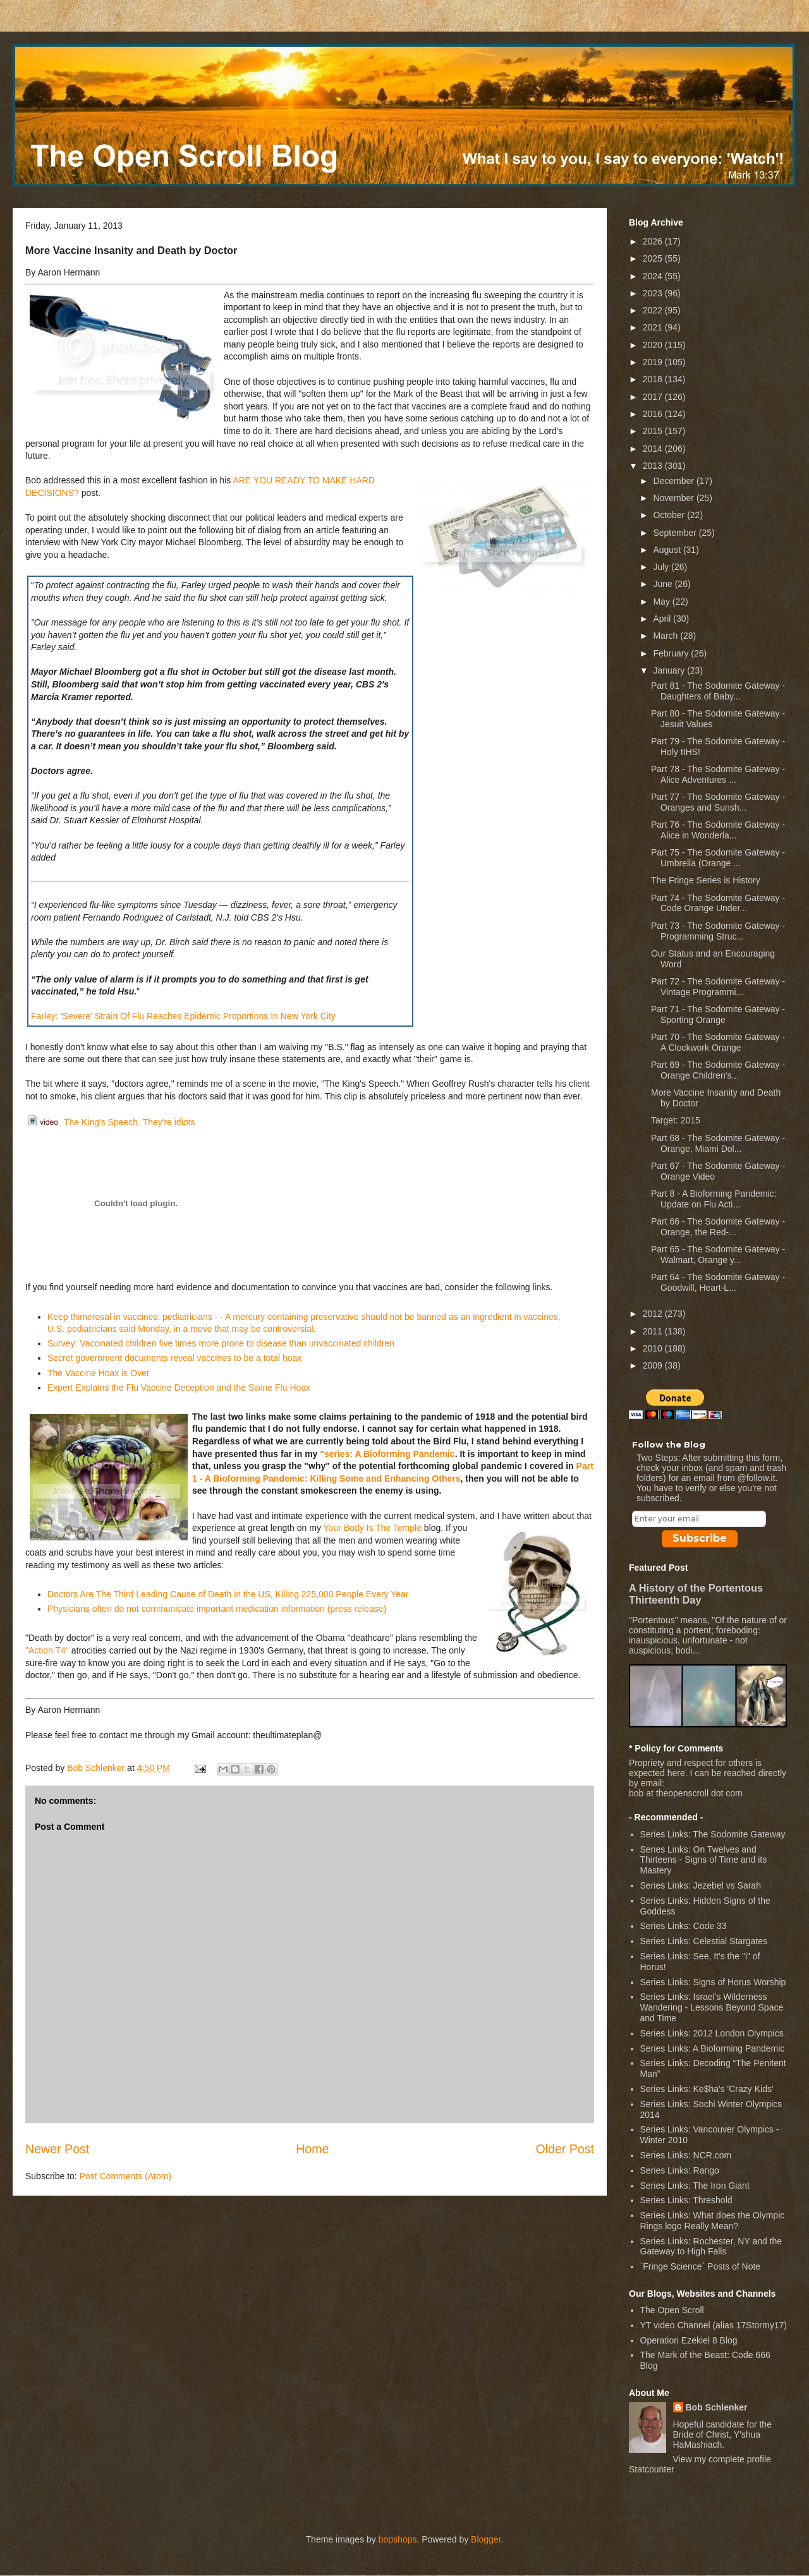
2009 (654, 1365)
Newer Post (57, 2149)
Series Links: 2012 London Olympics (712, 2033)
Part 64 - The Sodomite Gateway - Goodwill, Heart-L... (718, 1282)
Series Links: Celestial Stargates (704, 1941)
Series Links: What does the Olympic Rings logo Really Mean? (712, 2220)
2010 (654, 1348)
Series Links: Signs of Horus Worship (713, 1982)
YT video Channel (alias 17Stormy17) (713, 2325)
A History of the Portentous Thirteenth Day (696, 1593)
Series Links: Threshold (686, 2200)
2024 (654, 276)
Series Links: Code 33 (683, 1926)
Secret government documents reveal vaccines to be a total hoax (174, 1358)
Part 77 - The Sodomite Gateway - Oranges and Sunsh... (718, 802)
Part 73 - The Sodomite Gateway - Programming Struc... (718, 931)
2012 (654, 1314)
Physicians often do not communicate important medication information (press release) (216, 1609)
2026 (654, 241)
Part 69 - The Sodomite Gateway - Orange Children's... (718, 1070)
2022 (654, 310)
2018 (654, 379)
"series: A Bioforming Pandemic (387, 1454)
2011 (654, 1331)
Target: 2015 (675, 1120)
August (668, 550)
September (675, 533)
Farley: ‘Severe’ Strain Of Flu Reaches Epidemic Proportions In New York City (183, 1016)
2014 (654, 449)
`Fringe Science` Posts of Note (700, 2266)
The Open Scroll (672, 2310)
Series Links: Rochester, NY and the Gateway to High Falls (711, 2246)
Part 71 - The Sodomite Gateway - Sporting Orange (718, 1014)
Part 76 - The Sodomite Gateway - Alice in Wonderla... (718, 829)
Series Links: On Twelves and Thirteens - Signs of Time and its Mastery (703, 1860)
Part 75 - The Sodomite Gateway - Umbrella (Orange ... (718, 857)
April (663, 619)
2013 (654, 466)
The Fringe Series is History (705, 880)
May (662, 601)
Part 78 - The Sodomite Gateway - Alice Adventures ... (718, 774)
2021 (654, 327)
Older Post (564, 2149)
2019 (654, 362)
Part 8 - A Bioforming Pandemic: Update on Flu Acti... (713, 1198)
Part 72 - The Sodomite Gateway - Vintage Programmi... (718, 986)
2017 (654, 397)
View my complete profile (722, 2459)
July (662, 567)
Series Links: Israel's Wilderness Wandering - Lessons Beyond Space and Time (712, 2007)
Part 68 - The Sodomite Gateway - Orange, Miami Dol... (718, 1143)
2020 (654, 345)
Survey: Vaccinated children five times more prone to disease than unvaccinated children (220, 1343)
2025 (654, 258)
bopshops (398, 2539)
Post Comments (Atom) (125, 2176)
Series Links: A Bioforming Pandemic (712, 2048)
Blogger (486, 2539)
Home (312, 2149)
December (674, 481)
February (672, 653)
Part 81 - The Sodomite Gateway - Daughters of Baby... (718, 690)
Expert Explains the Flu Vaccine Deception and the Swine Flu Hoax (178, 1387)
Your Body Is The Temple (373, 1528)
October (670, 515)
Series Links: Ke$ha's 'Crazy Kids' (707, 2089)
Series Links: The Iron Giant (695, 2185)
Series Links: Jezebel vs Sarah (700, 1885)
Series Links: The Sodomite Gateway (713, 1834)
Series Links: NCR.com (686, 2155)
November (674, 498)
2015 (654, 431)
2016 (654, 414)
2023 (654, 293)
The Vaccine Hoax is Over (98, 1373)
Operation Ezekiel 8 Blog (689, 2340)
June (663, 584)
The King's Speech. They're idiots (110, 1122)
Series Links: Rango (679, 2170)
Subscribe (699, 1538)
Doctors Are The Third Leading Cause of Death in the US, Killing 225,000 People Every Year (228, 1594)
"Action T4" (47, 1650)
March (666, 636)
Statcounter (651, 2469)
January (670, 670)
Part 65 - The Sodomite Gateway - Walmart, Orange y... (718, 1254)
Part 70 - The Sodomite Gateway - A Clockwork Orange (718, 1042)
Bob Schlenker (717, 2407)
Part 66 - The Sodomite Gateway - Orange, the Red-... (718, 1226)
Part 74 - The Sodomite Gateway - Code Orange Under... (718, 903)
